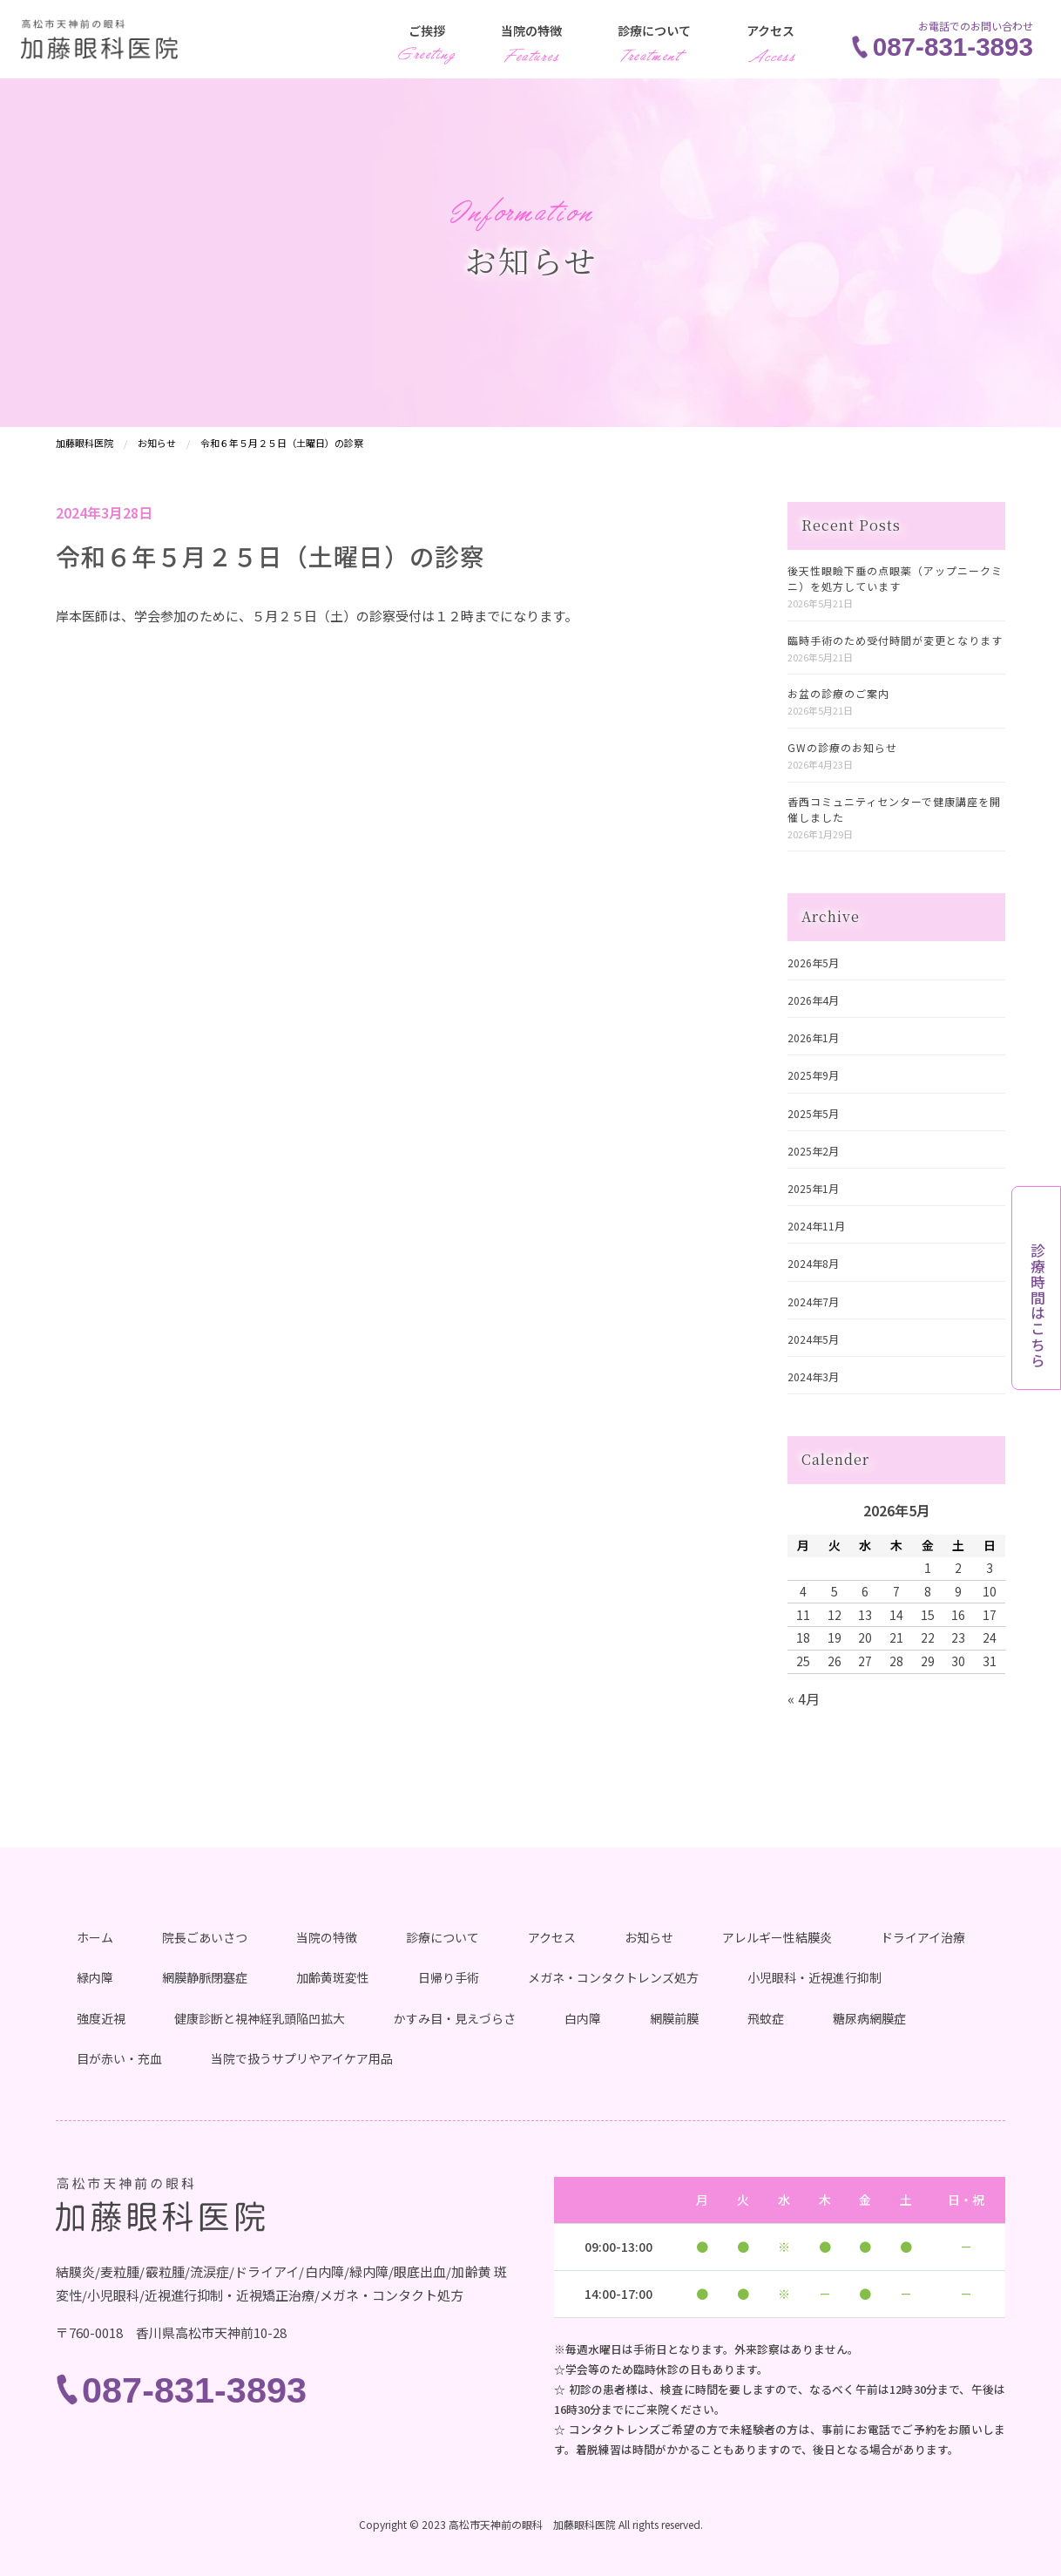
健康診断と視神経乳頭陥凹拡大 (259, 2018)
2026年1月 (813, 1037)
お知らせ (649, 1937)
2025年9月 (813, 1075)
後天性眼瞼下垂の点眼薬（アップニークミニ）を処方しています (895, 578)
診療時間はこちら (1037, 1305)
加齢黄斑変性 (332, 1977)
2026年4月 (813, 1000)
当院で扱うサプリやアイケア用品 (302, 2058)
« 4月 (803, 1698)
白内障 (582, 2018)
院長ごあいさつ (204, 1937)
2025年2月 (813, 1150)
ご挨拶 (427, 30)
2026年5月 (813, 962)
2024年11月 (816, 1225)
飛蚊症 (765, 2018)
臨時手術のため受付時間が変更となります (895, 640)
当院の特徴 (531, 30)
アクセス (770, 30)
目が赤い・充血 (119, 2058)
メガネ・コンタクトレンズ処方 (613, 1977)
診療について (654, 30)
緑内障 (95, 1977)
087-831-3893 (953, 46)
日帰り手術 (448, 1977)
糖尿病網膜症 (869, 2018)
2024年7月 (813, 1301)
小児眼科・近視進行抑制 (814, 1977)
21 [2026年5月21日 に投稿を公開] (896, 1637)
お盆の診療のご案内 (838, 693)
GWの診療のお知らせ (842, 747)
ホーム (95, 1937)
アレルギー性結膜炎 (777, 1937)
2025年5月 (813, 1113)
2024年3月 (813, 1376)
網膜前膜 (674, 2018)
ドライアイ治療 (923, 1937)
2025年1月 (813, 1188)
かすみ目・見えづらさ (455, 2018)
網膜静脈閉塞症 (204, 1977)
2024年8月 (813, 1263)
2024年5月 (813, 1339)
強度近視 (101, 2018)
